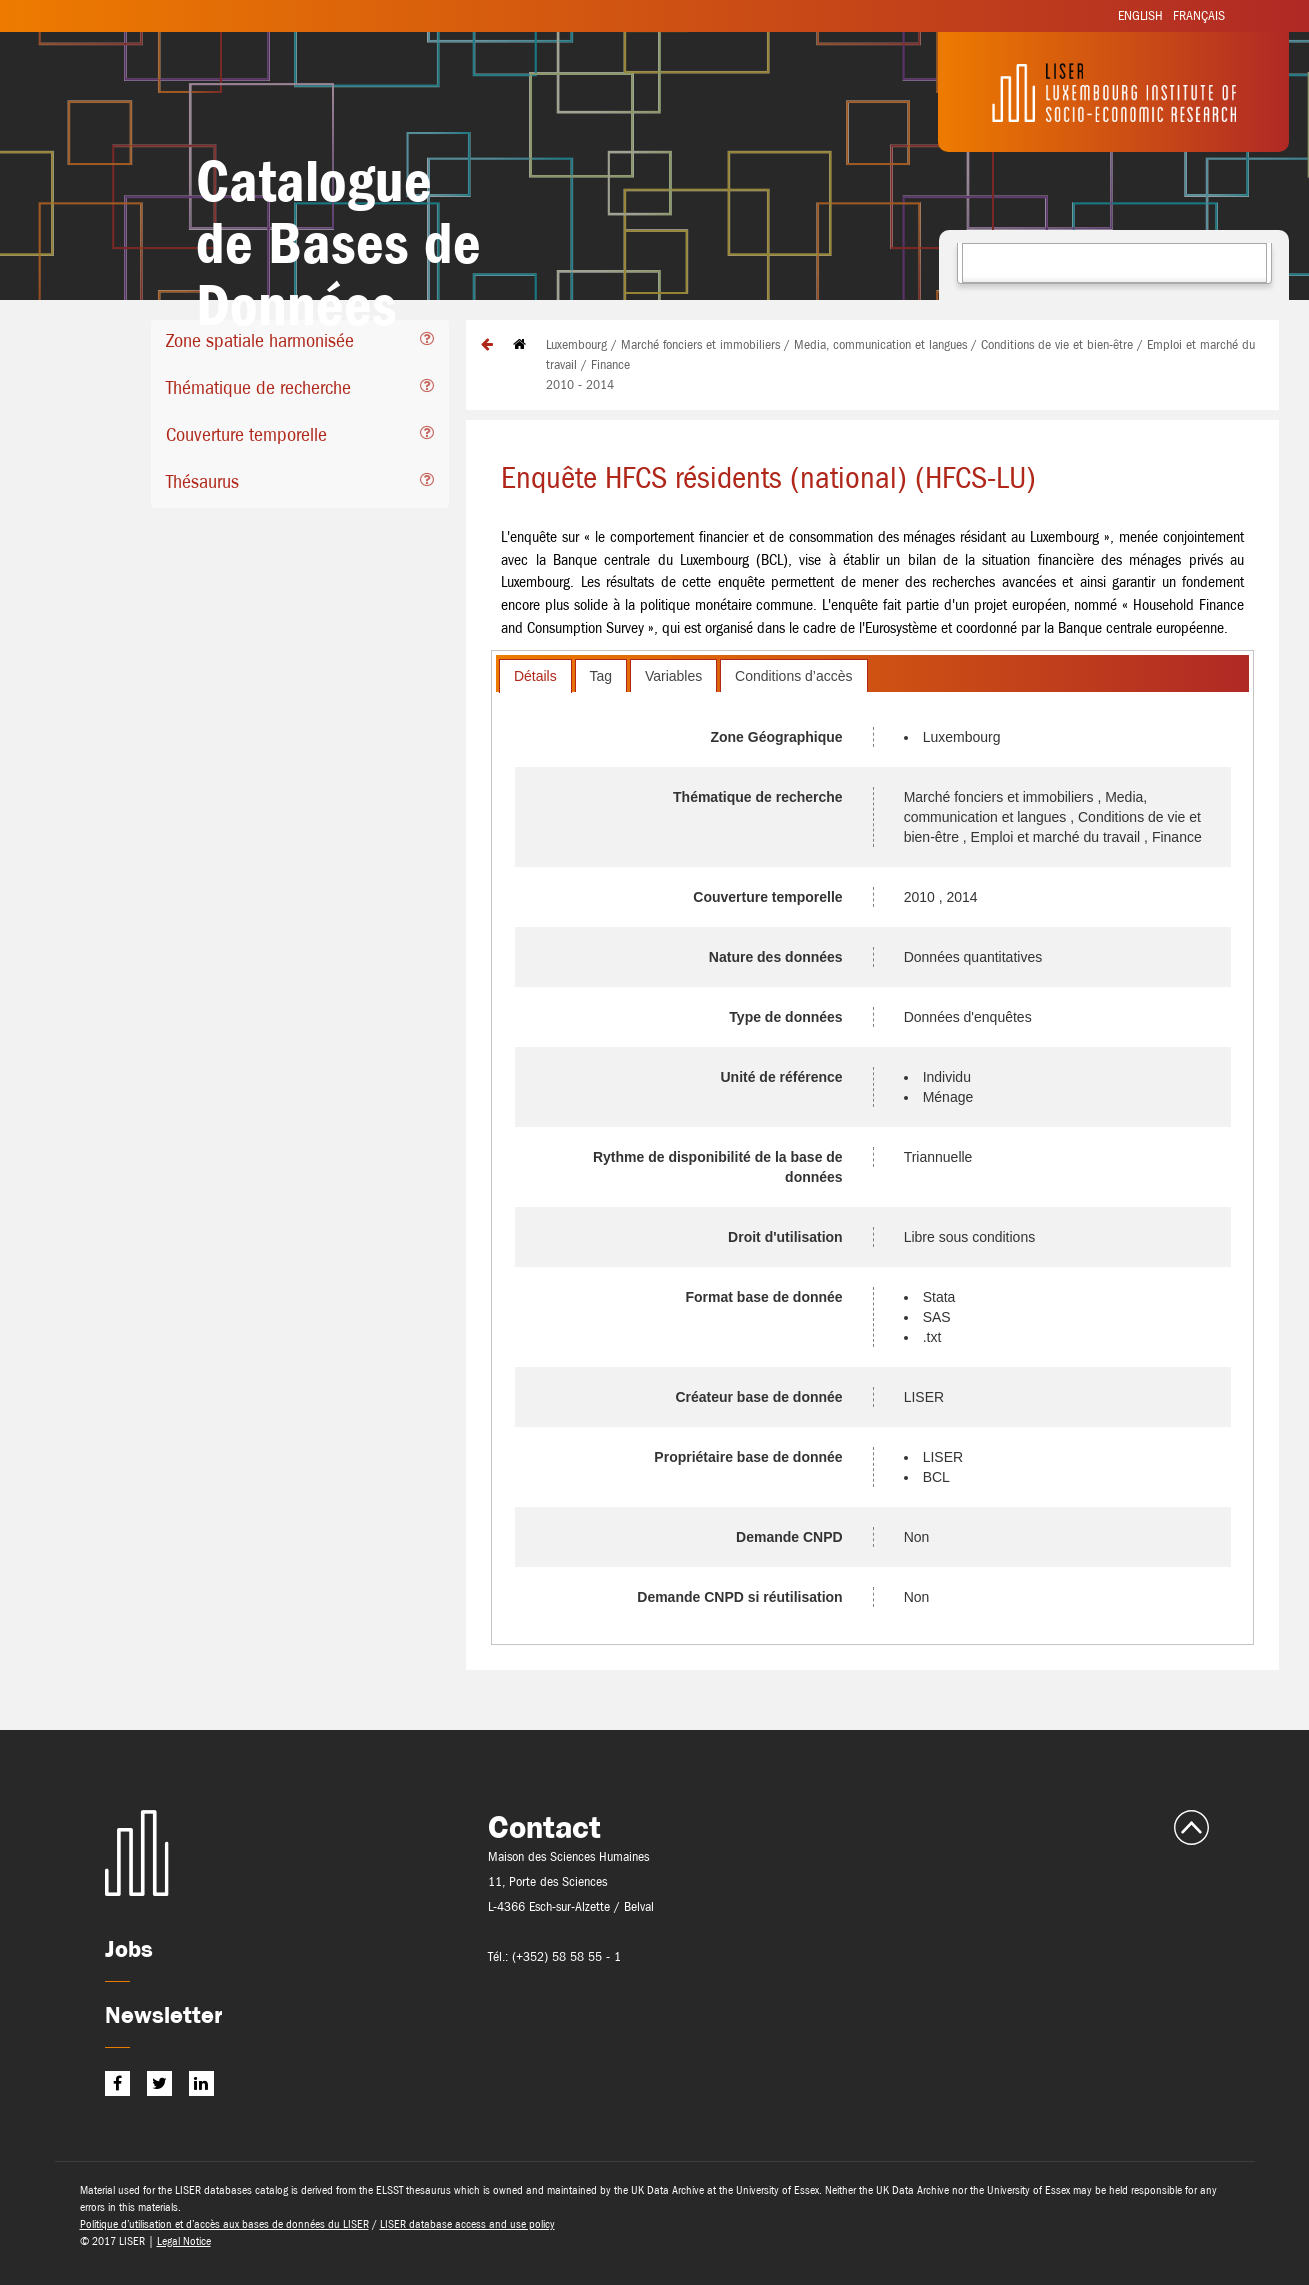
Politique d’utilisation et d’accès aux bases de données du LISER (224, 2224)
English (1140, 15)
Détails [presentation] (535, 676)
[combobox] (1114, 263)
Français (1199, 15)
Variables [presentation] (673, 676)
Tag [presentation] (601, 676)
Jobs (129, 1948)
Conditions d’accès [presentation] (794, 676)
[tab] (299, 343)
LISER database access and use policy (467, 2224)
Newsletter (163, 2014)
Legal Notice (184, 2241)
